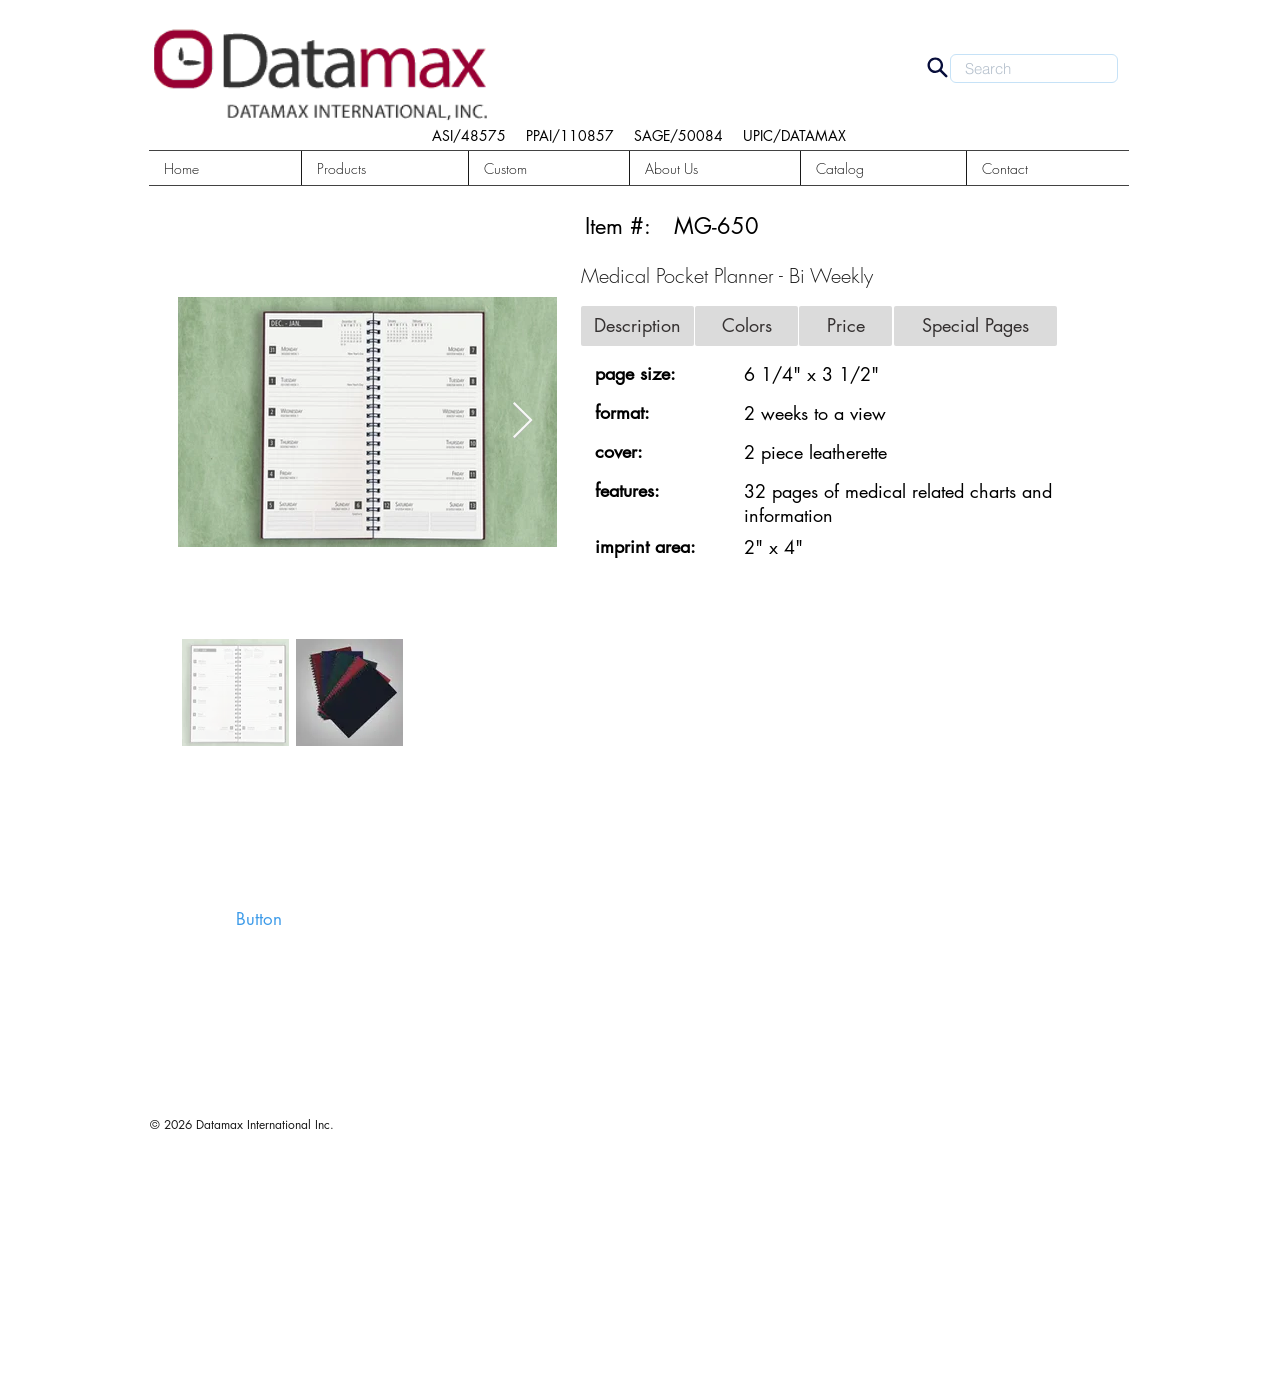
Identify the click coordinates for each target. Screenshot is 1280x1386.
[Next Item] (522, 421)
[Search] (937, 67)
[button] (385, 168)
